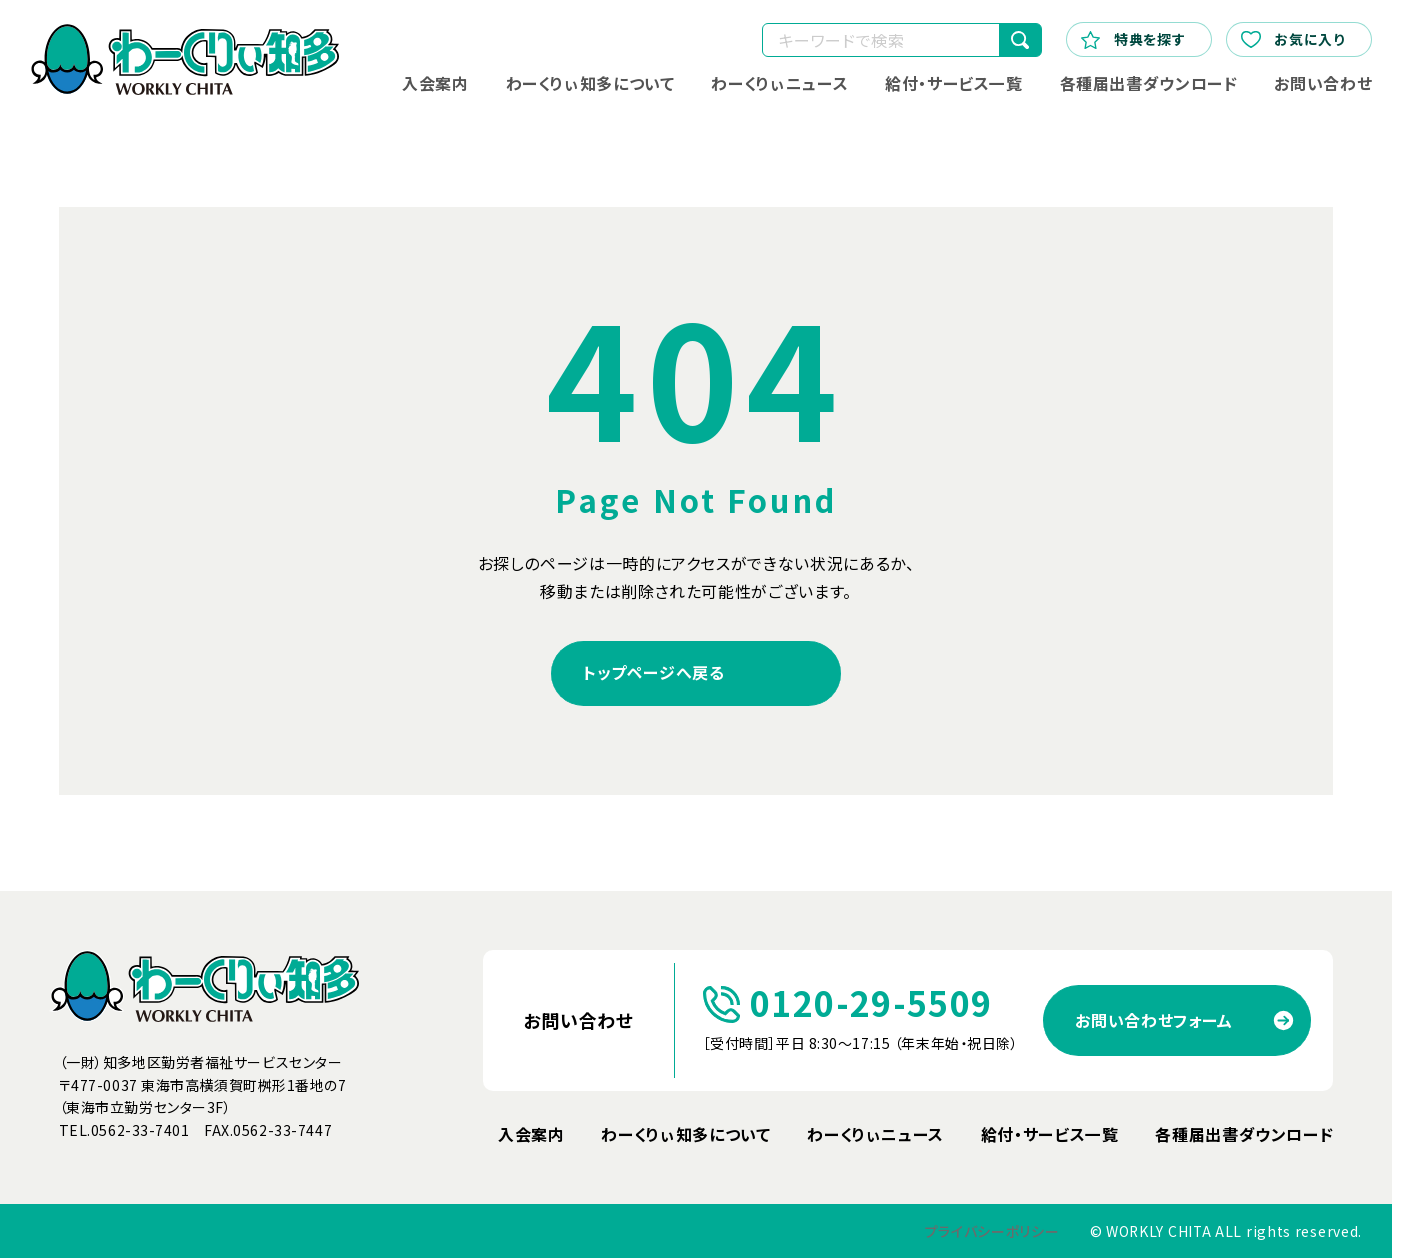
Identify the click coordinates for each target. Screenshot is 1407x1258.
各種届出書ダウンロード (1148, 83)
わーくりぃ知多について (589, 83)
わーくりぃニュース (779, 83)
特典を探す (1133, 39)
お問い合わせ (1323, 83)
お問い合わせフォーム (1153, 1020)
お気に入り (1293, 39)
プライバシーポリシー (992, 1231)
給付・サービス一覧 (954, 83)
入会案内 (435, 83)
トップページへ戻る (654, 672)
